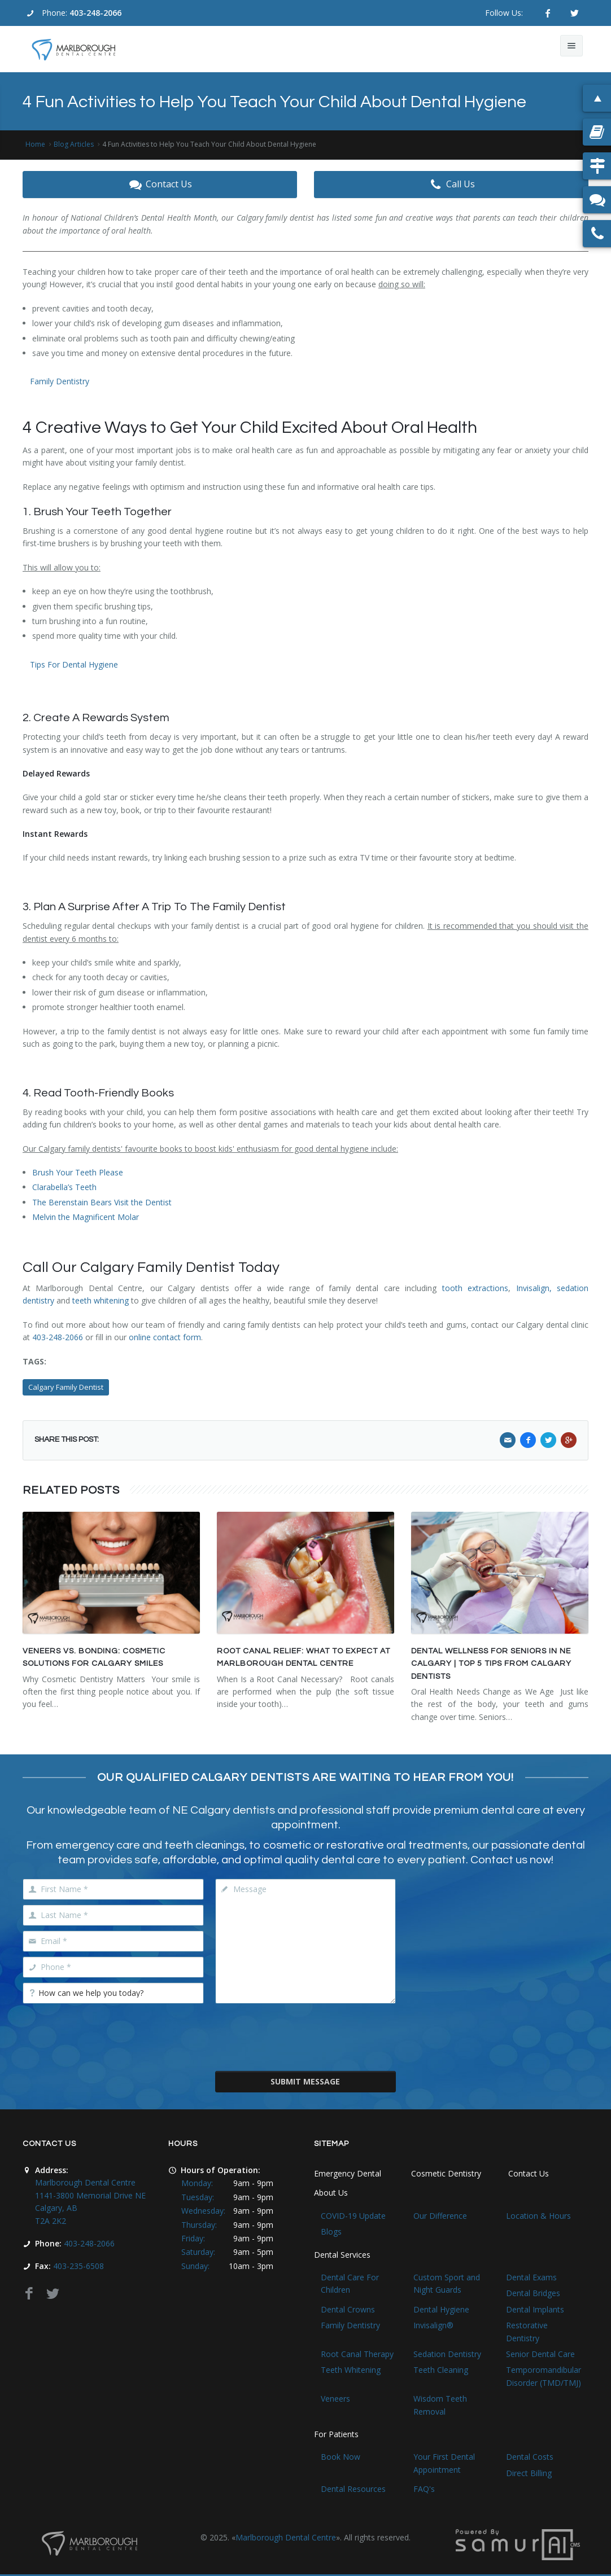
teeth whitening (100, 1300)
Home (35, 144)
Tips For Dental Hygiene (74, 664)
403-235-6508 (78, 2266)
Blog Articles (74, 144)
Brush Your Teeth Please (77, 1172)
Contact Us (160, 184)
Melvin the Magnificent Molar (85, 1217)
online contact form (165, 1337)
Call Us (450, 184)
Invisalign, (534, 1288)
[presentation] (305, 2036)
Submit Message (305, 2081)
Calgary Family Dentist (65, 1387)
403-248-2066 (95, 12)
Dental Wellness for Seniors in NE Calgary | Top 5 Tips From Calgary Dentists (491, 1663)
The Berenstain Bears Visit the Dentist (102, 1202)
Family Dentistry (59, 381)
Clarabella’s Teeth (64, 1187)
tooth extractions (475, 1288)
